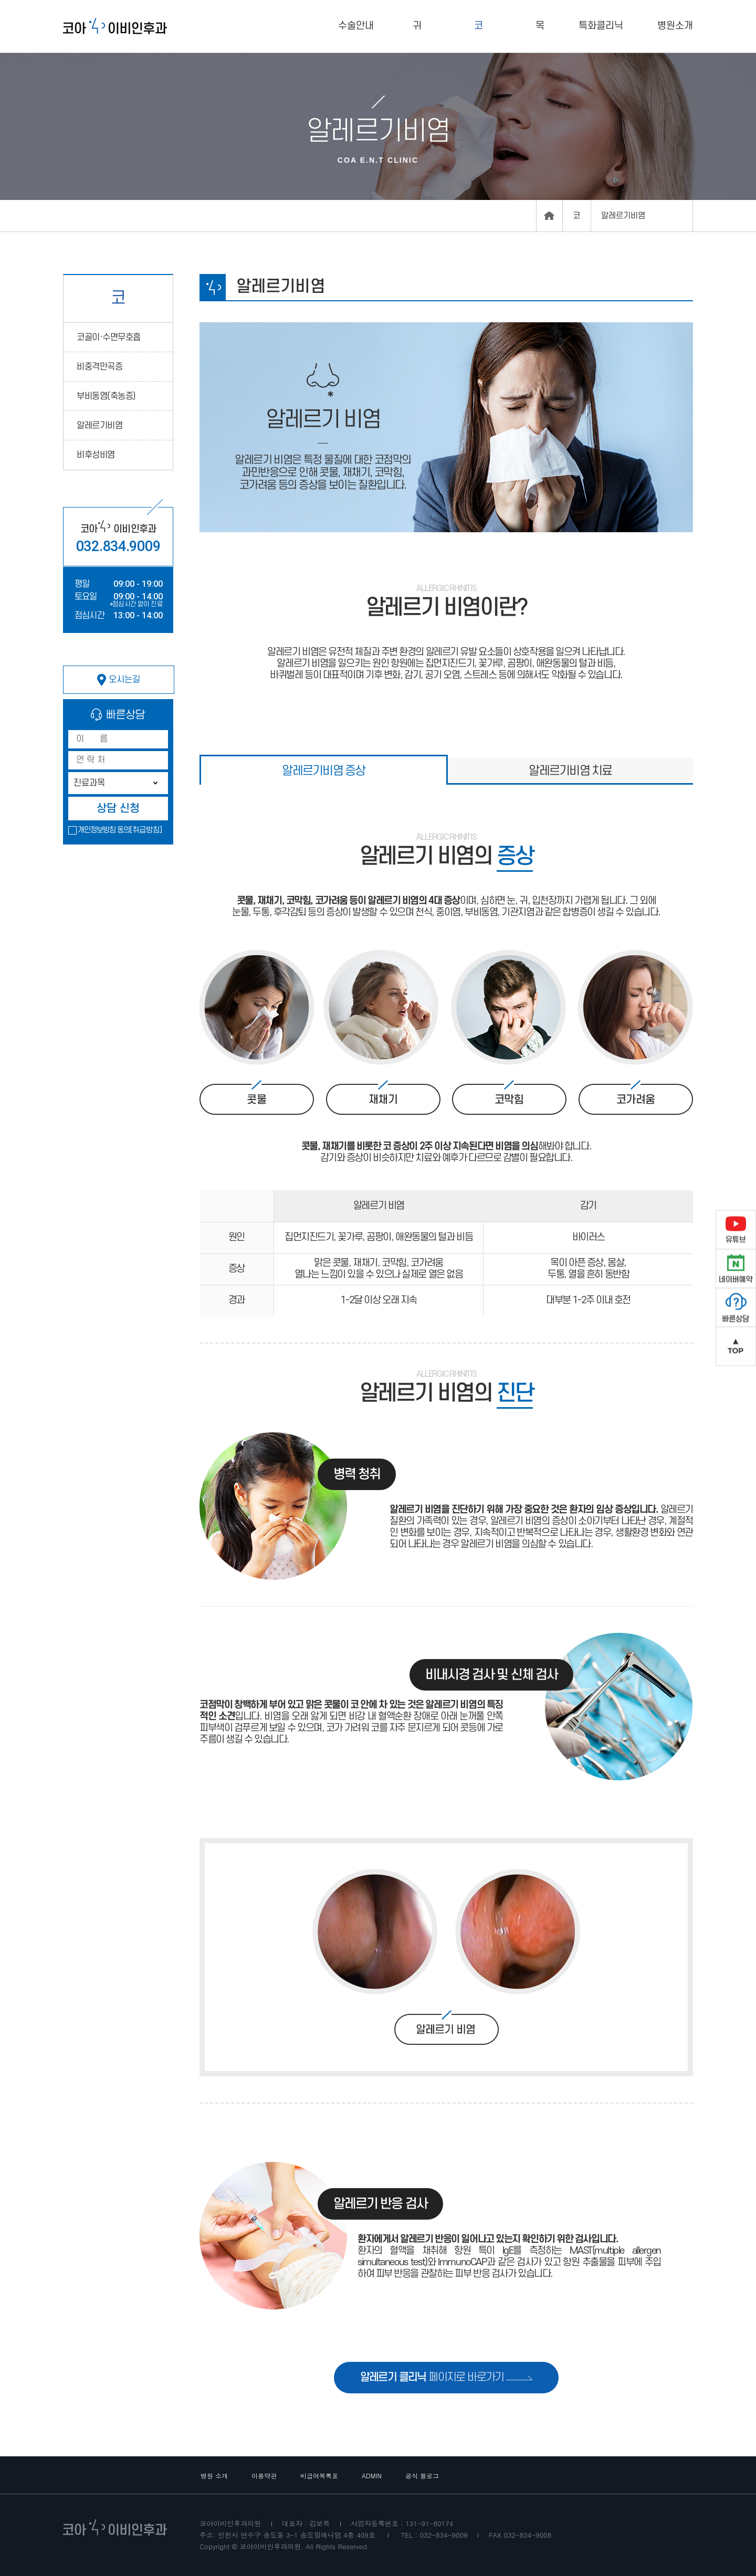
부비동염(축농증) (106, 396)
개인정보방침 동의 (104, 830)
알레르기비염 (99, 425)
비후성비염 (96, 455)
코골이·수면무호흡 (109, 337)
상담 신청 (118, 809)
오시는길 (118, 680)
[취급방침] (146, 830)
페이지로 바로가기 (446, 2377)
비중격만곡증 (99, 367)
